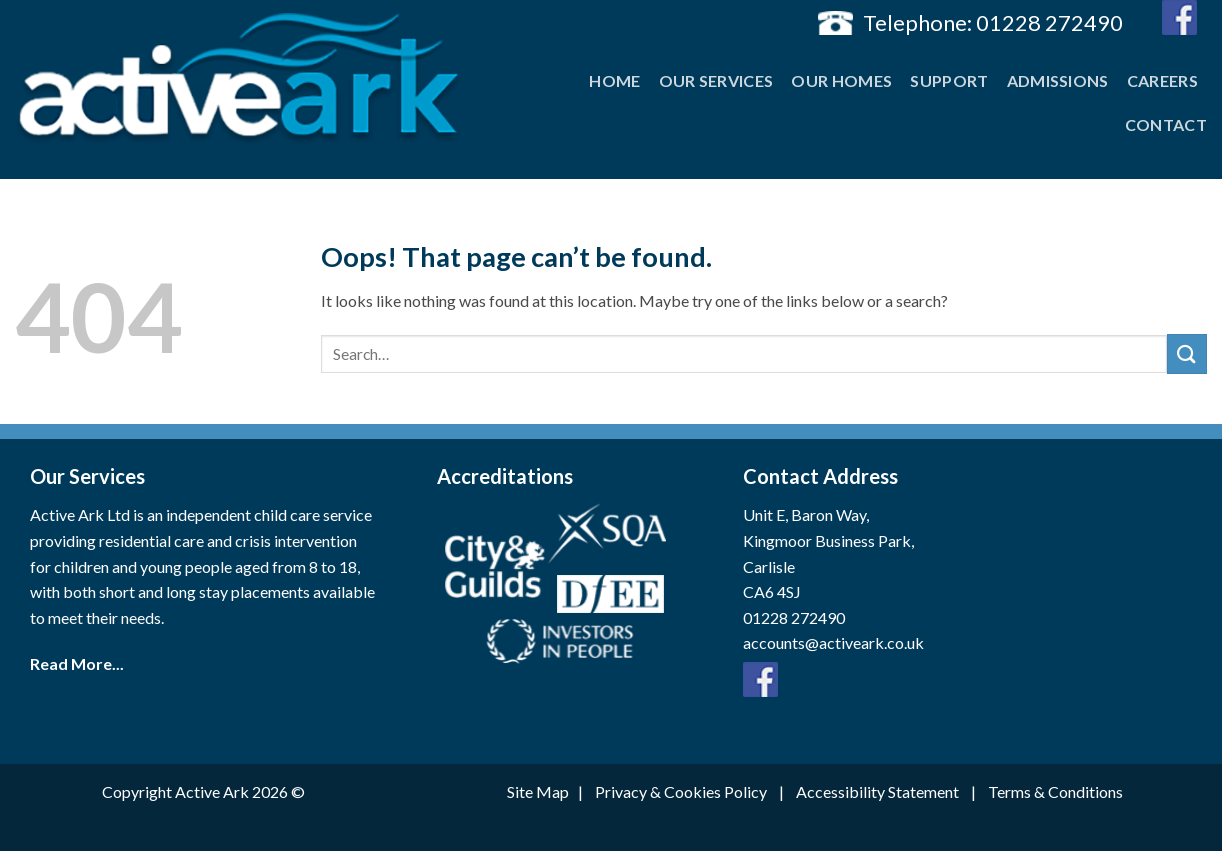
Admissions (1058, 80)
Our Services (716, 80)
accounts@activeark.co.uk (833, 642)
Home (614, 80)
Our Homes (841, 80)
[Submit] (1187, 353)
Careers (1162, 80)
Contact (1166, 124)
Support (949, 80)
